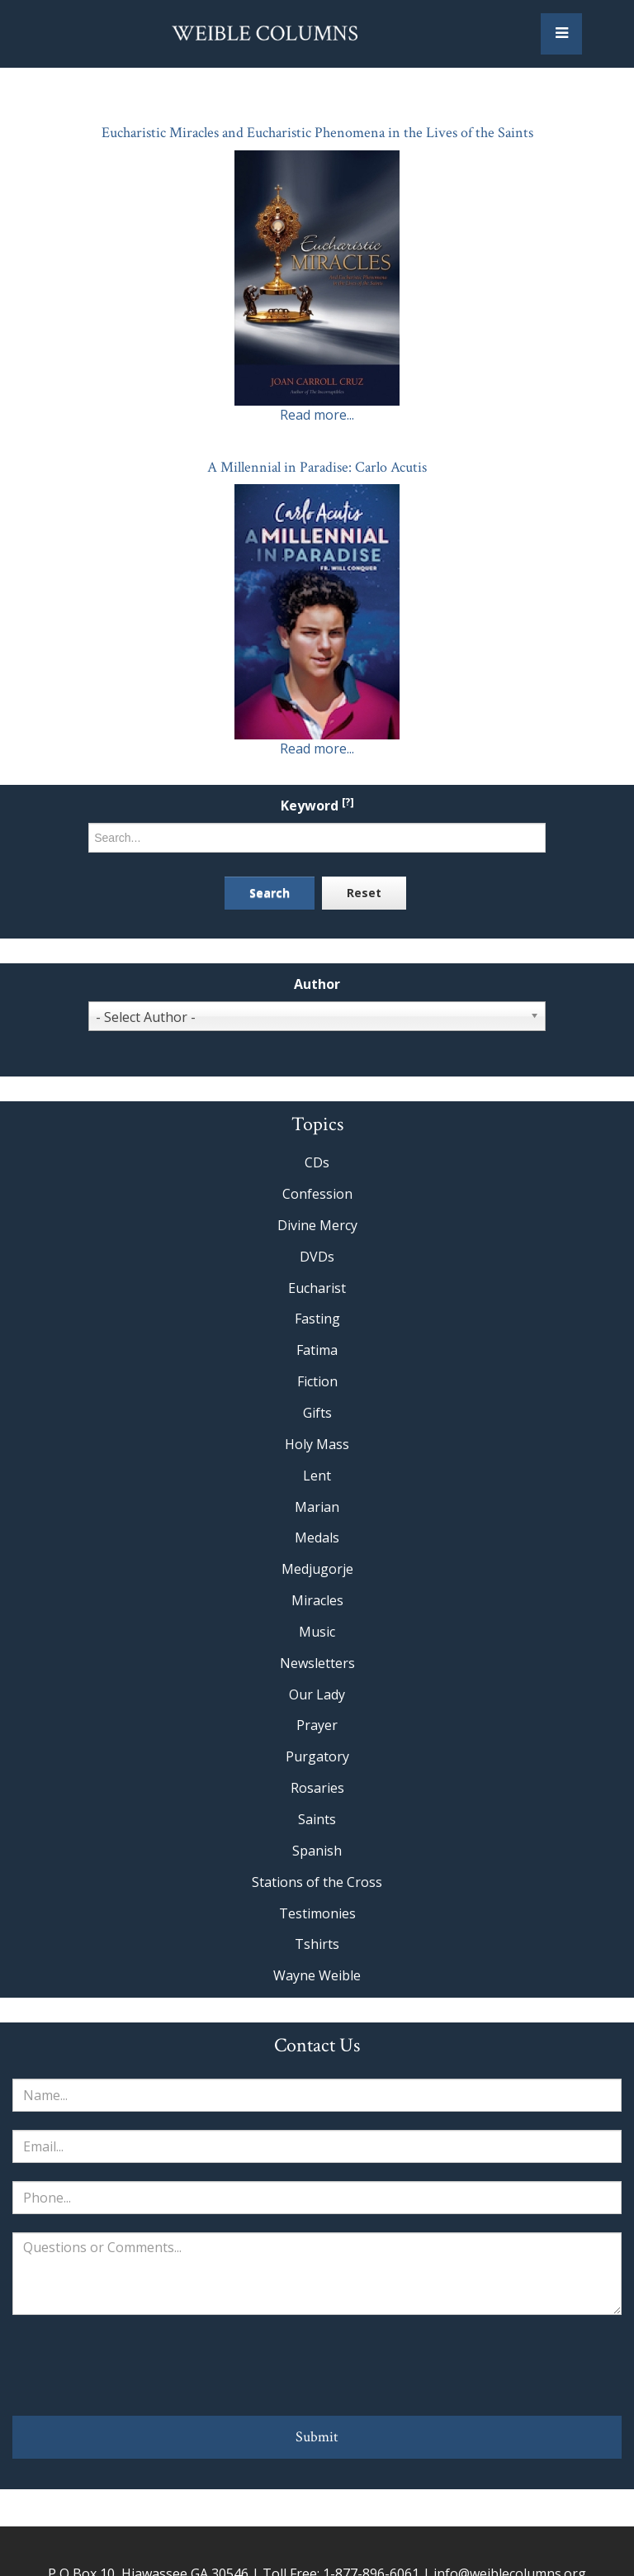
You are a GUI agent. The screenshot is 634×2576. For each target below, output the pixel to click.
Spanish (317, 1851)
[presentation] (317, 2365)
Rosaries (317, 1788)
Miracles (317, 1600)
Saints (317, 1819)
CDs (317, 1162)
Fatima (317, 1350)
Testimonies (317, 1913)
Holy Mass (317, 1444)
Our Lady (317, 1694)
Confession (317, 1194)
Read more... (317, 415)
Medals (317, 1537)
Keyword (317, 806)
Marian (317, 1507)
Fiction (317, 1381)
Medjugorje (317, 1569)
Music (317, 1632)
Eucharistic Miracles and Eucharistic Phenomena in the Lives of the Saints (317, 132)
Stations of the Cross (317, 1882)
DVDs (317, 1257)
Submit (317, 2436)
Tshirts (317, 1944)
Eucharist (317, 1288)
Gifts (317, 1413)
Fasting (317, 1318)
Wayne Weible (317, 1975)
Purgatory (317, 1756)
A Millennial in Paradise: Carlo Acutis (317, 467)
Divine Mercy (317, 1225)
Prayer (317, 1725)
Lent (317, 1475)
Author (317, 984)
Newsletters (317, 1663)
